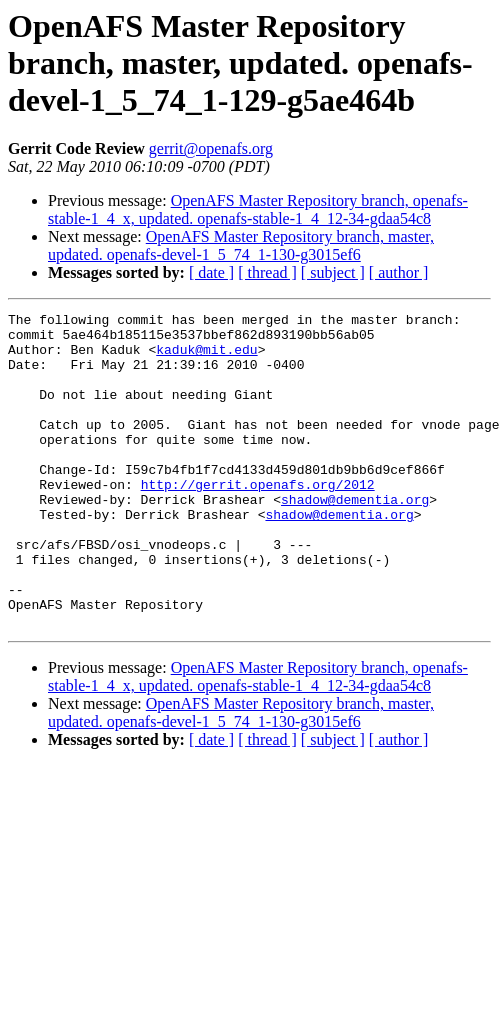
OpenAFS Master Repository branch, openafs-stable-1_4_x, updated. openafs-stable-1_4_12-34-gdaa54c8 (258, 209)
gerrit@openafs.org (211, 148)
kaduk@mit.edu (206, 358)
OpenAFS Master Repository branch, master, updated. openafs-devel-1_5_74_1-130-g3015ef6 (241, 245)
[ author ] (399, 272)
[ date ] (211, 272)
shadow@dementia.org (355, 538)
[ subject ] (333, 272)
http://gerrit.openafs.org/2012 (258, 520)
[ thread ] (267, 272)
